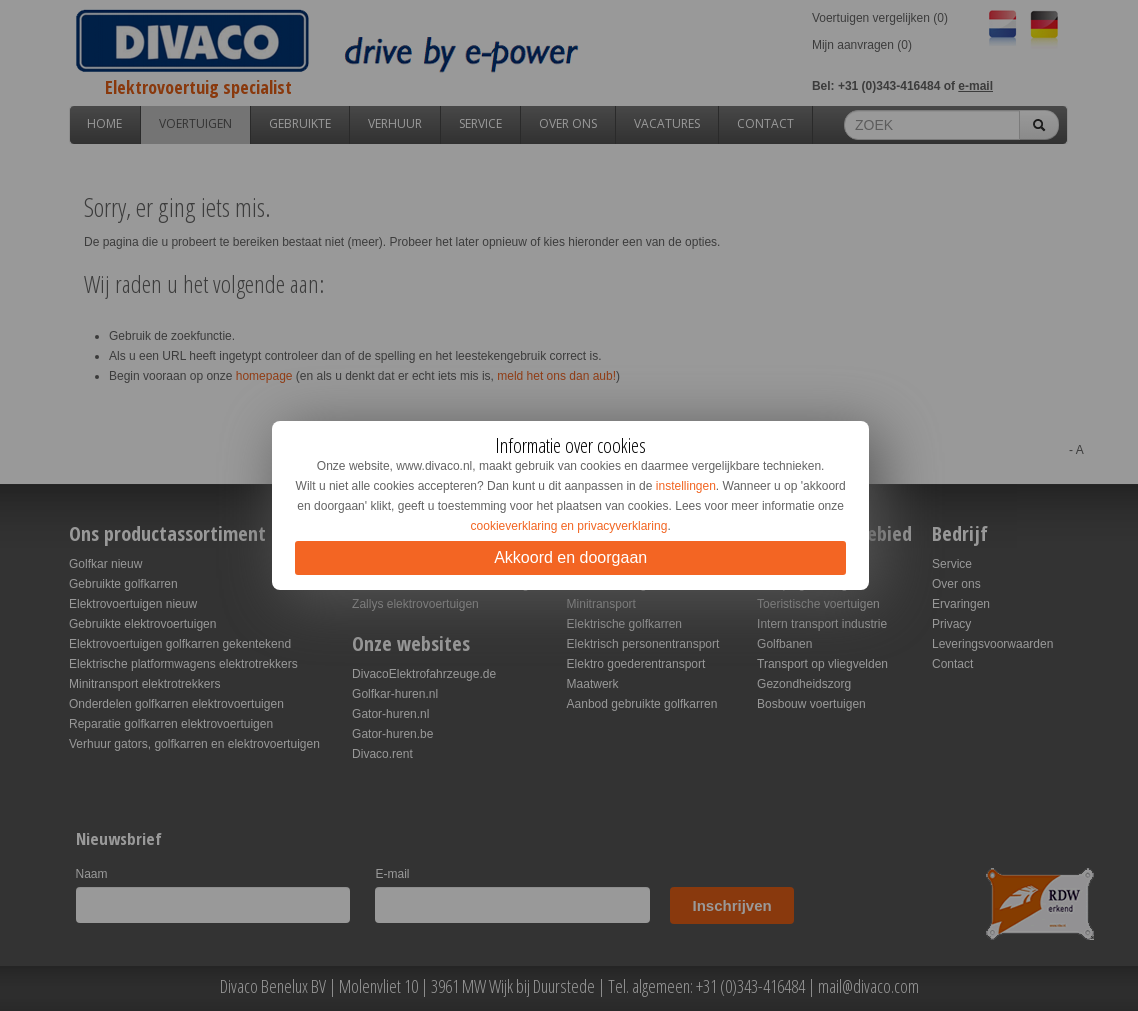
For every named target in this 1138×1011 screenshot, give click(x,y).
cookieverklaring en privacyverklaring (569, 526)
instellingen (686, 486)
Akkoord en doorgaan (570, 557)
